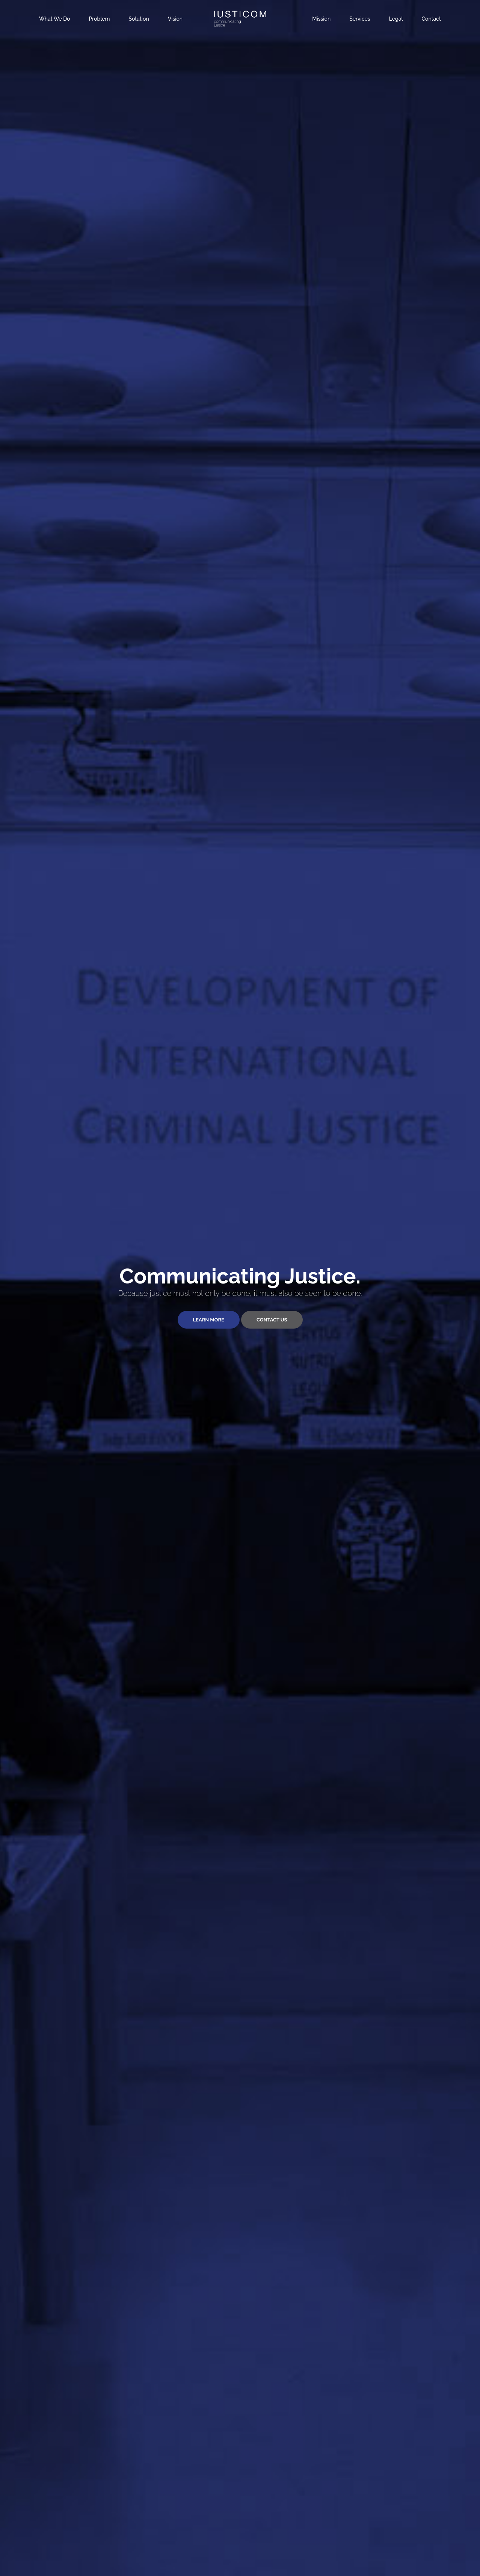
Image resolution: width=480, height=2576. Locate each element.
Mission (321, 19)
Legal (396, 19)
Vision (175, 19)
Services (359, 19)
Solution (139, 19)
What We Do (54, 19)
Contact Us (272, 1320)
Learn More (208, 1320)
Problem (99, 19)
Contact (431, 19)
